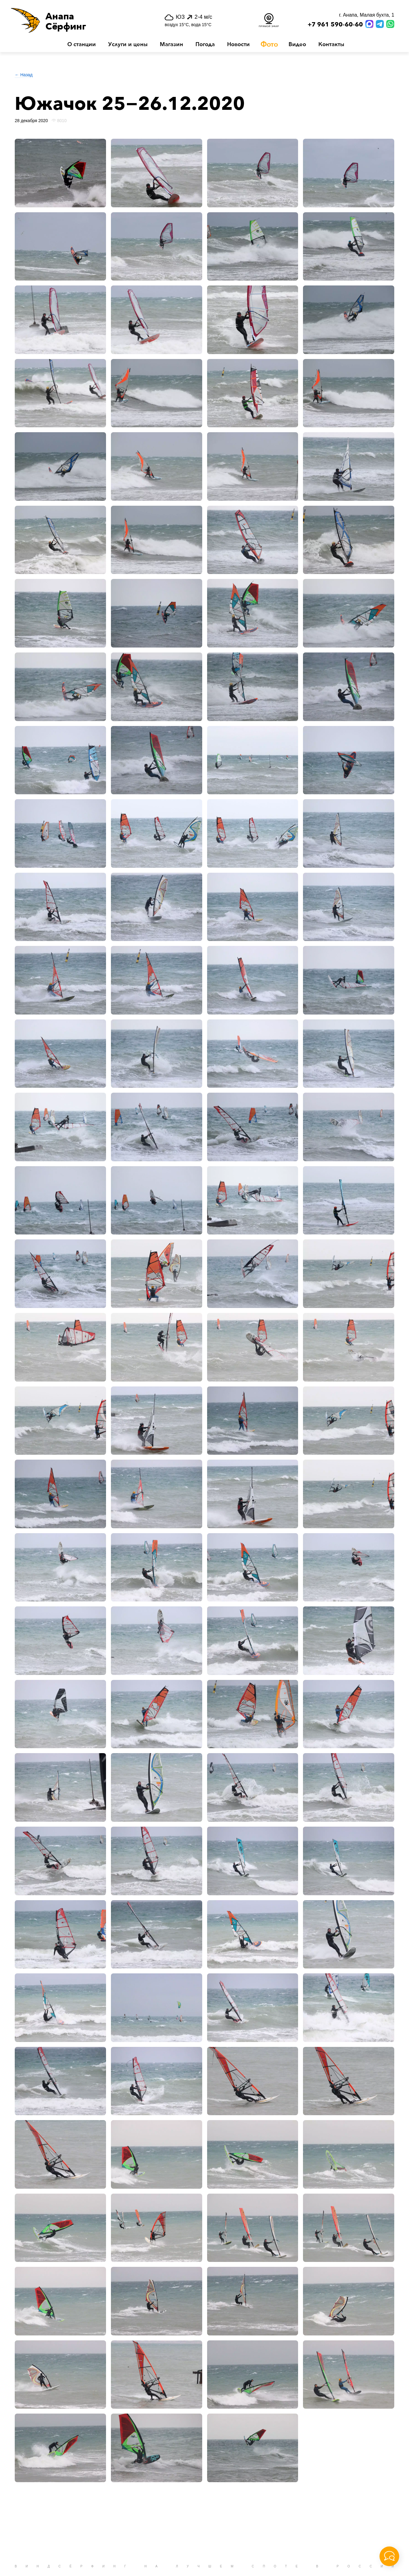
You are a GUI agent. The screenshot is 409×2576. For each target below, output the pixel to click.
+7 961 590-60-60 (335, 24)
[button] (75, 20)
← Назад (24, 74)
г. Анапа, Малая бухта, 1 (366, 15)
